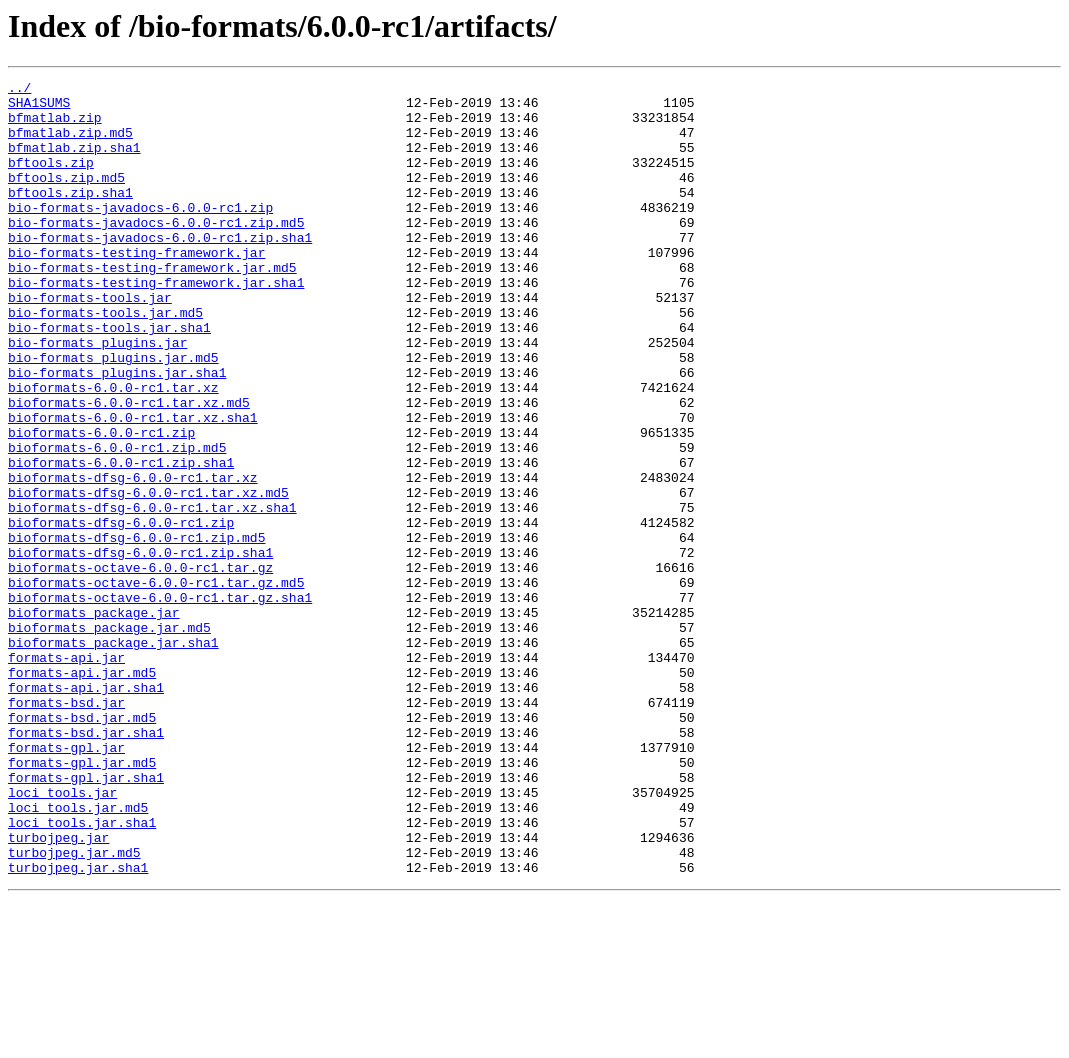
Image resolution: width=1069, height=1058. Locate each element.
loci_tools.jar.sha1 (82, 972)
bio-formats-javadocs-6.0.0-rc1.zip (140, 234)
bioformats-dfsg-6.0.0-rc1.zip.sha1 (140, 648)
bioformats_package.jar (94, 720)
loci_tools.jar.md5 (78, 954)
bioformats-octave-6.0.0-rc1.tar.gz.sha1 (160, 702)
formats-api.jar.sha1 (86, 810)
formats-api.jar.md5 (82, 792)
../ (19, 90)
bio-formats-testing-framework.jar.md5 (152, 306)
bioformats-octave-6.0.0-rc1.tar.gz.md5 (156, 684)
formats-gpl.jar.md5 (82, 900)
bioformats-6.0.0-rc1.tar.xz (113, 450)
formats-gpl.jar (66, 882)
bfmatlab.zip (55, 126)
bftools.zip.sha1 (70, 216)
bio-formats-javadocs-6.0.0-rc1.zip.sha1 (160, 270)
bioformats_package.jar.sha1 (113, 756)
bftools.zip (51, 180)
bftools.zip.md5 (66, 198)
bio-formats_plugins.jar (97, 396)
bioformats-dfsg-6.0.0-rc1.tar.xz (133, 558)
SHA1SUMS (39, 108)
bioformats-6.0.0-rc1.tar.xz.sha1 (133, 486)
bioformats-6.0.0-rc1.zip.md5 (117, 522)
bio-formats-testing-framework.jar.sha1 (156, 324)
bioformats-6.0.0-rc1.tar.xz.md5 (129, 468)
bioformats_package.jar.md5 (109, 738)
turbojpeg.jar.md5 (74, 1008)
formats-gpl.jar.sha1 (86, 918)
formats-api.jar (66, 774)
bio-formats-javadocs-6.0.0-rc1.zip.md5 (156, 252)
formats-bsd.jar (66, 828)
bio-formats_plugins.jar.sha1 (117, 432)
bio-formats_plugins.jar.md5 (113, 414)
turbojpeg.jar (58, 990)
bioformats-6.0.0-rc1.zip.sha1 (121, 540)
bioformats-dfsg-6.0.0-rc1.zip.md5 (136, 630)
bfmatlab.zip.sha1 (74, 162)
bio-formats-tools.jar (90, 342)
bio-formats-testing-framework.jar (136, 288)
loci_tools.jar (62, 936)
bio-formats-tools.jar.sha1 (109, 378)
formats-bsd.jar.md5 (82, 846)
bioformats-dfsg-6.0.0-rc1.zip (121, 612)
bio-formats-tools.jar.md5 (105, 360)
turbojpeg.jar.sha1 (78, 1026)
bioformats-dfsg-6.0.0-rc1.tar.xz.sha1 (152, 594)
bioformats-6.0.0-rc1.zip (101, 504)
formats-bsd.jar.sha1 (86, 864)
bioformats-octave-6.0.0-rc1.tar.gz (140, 666)
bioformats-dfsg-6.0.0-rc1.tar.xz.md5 (148, 576)
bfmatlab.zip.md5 (70, 144)
